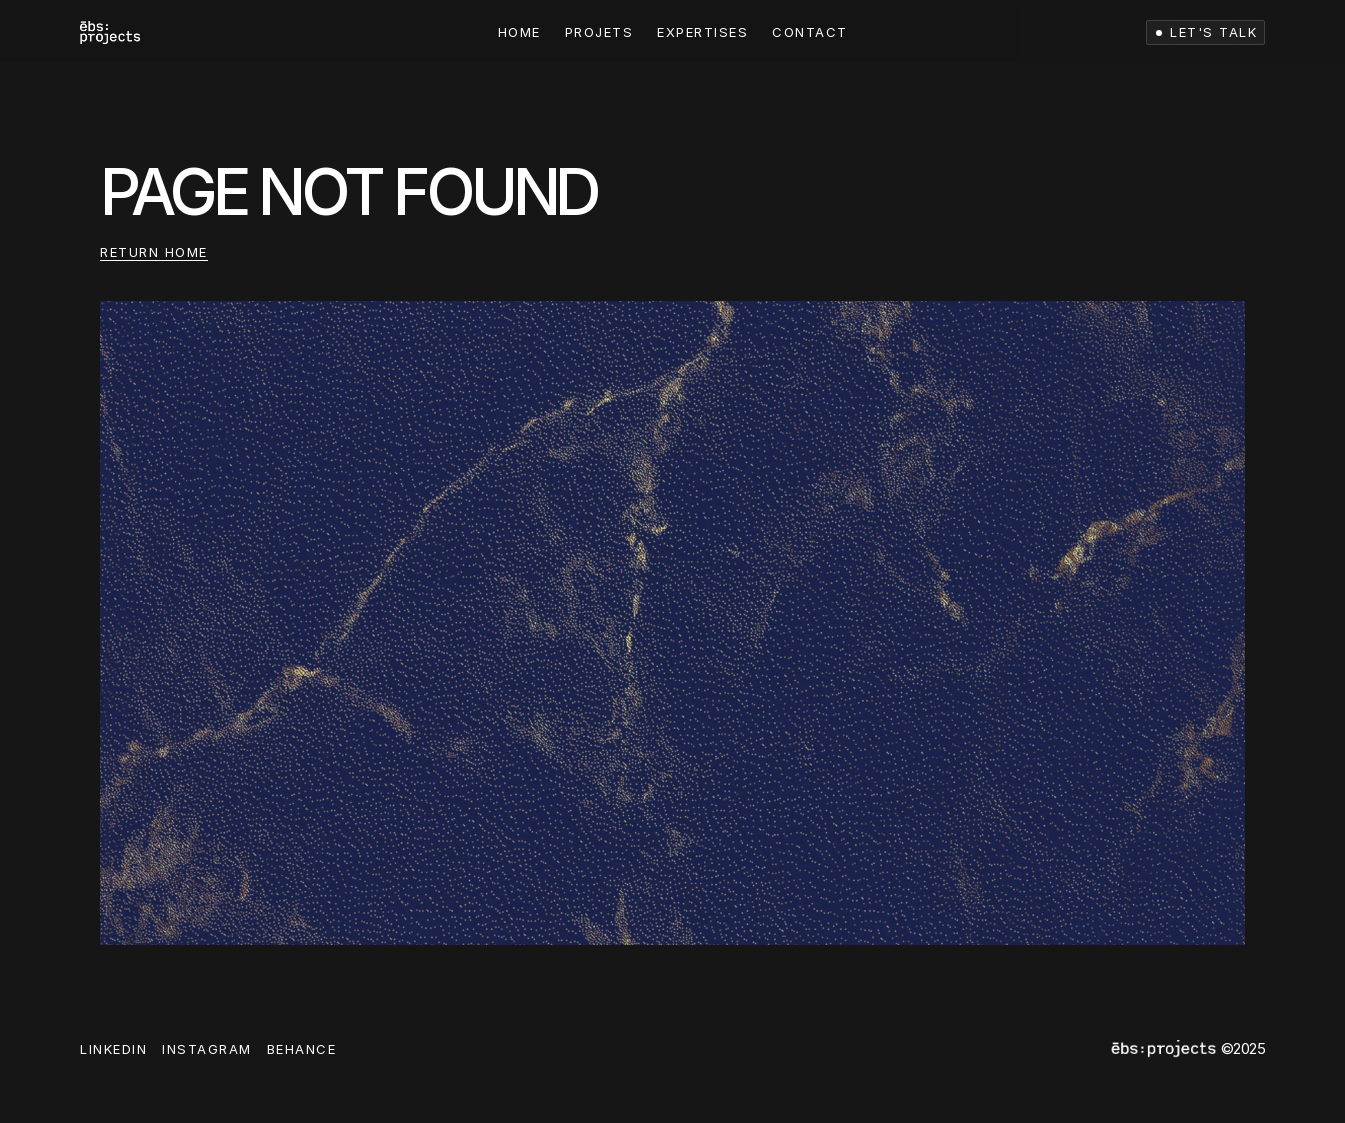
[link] (110, 32)
